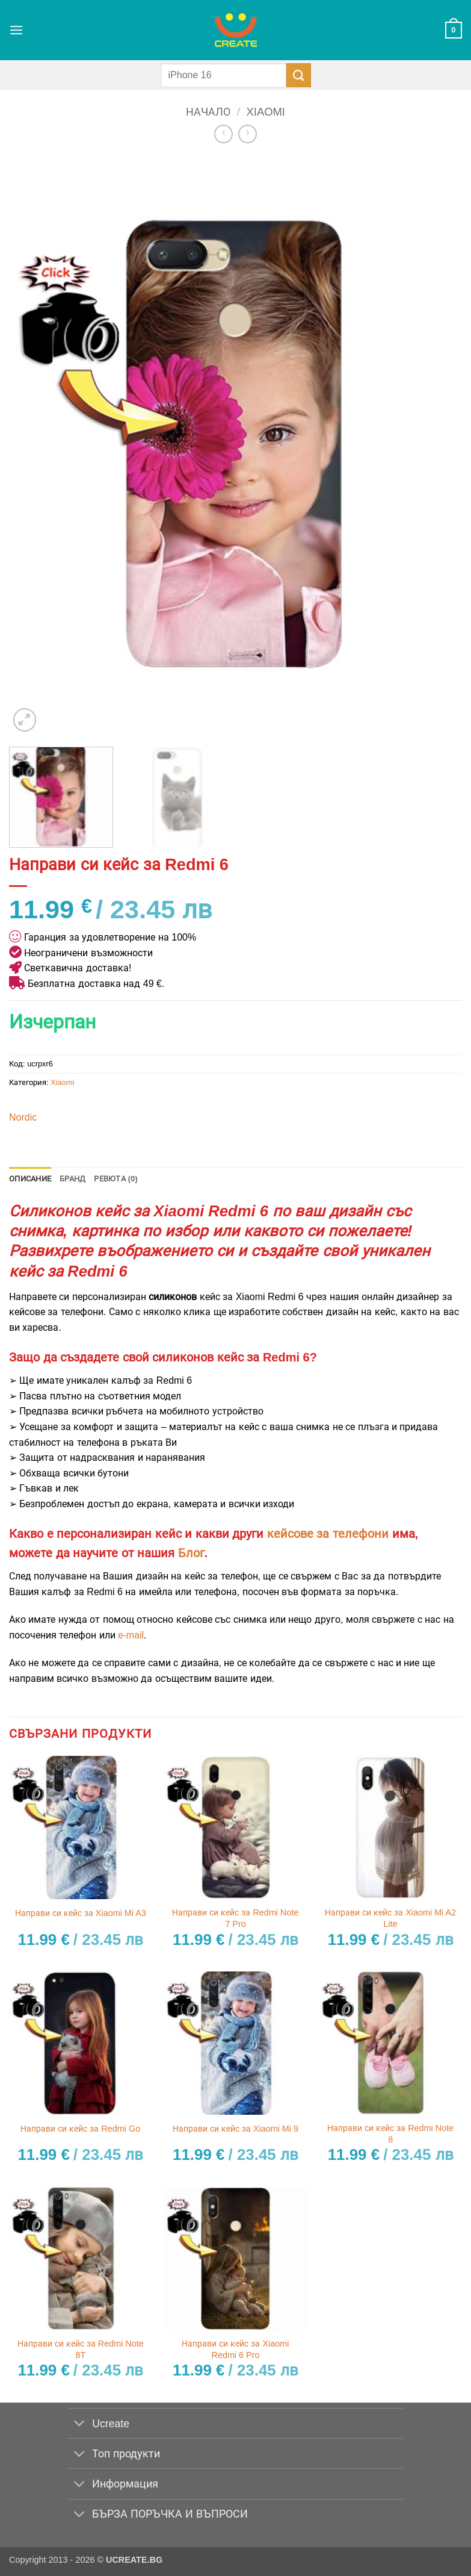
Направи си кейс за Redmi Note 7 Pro (235, 1918)
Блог (191, 1553)
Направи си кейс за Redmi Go (80, 2128)
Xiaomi (266, 111)
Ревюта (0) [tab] (116, 1178)
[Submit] (298, 75)
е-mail (131, 1635)
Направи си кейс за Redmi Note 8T (80, 2349)
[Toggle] (79, 2425)
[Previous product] (247, 134)
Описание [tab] (30, 1178)
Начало (208, 111)
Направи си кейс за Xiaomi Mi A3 (80, 1913)
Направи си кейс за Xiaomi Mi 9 (235, 2128)
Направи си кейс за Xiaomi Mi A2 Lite (390, 1918)
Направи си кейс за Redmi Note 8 (390, 2133)
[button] (16, 30)
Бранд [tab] (72, 1178)
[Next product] (223, 134)
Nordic (23, 1117)
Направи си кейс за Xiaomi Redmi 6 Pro (235, 2349)
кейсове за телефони (328, 1533)
